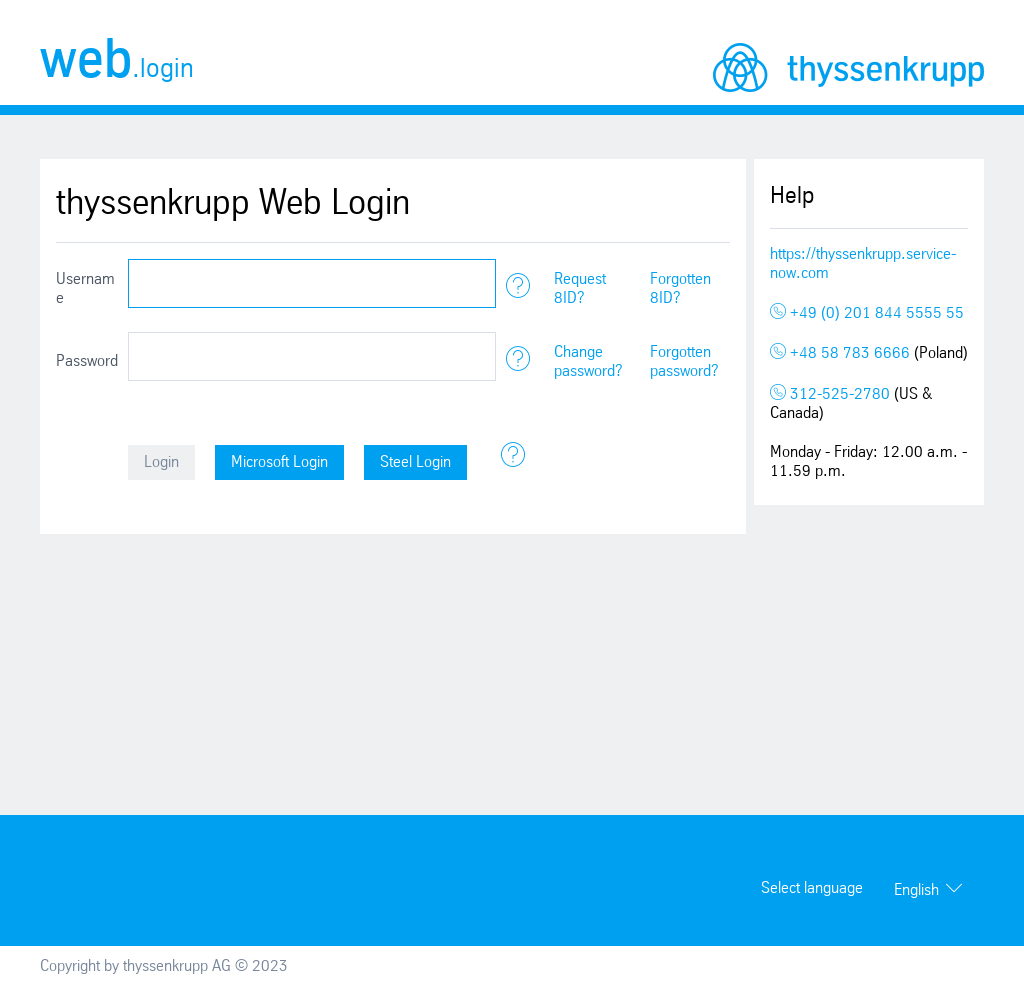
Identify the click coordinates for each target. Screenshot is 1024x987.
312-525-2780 (832, 394)
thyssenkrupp (848, 67)
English (916, 890)
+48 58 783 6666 (842, 353)
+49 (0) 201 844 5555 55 (867, 313)
